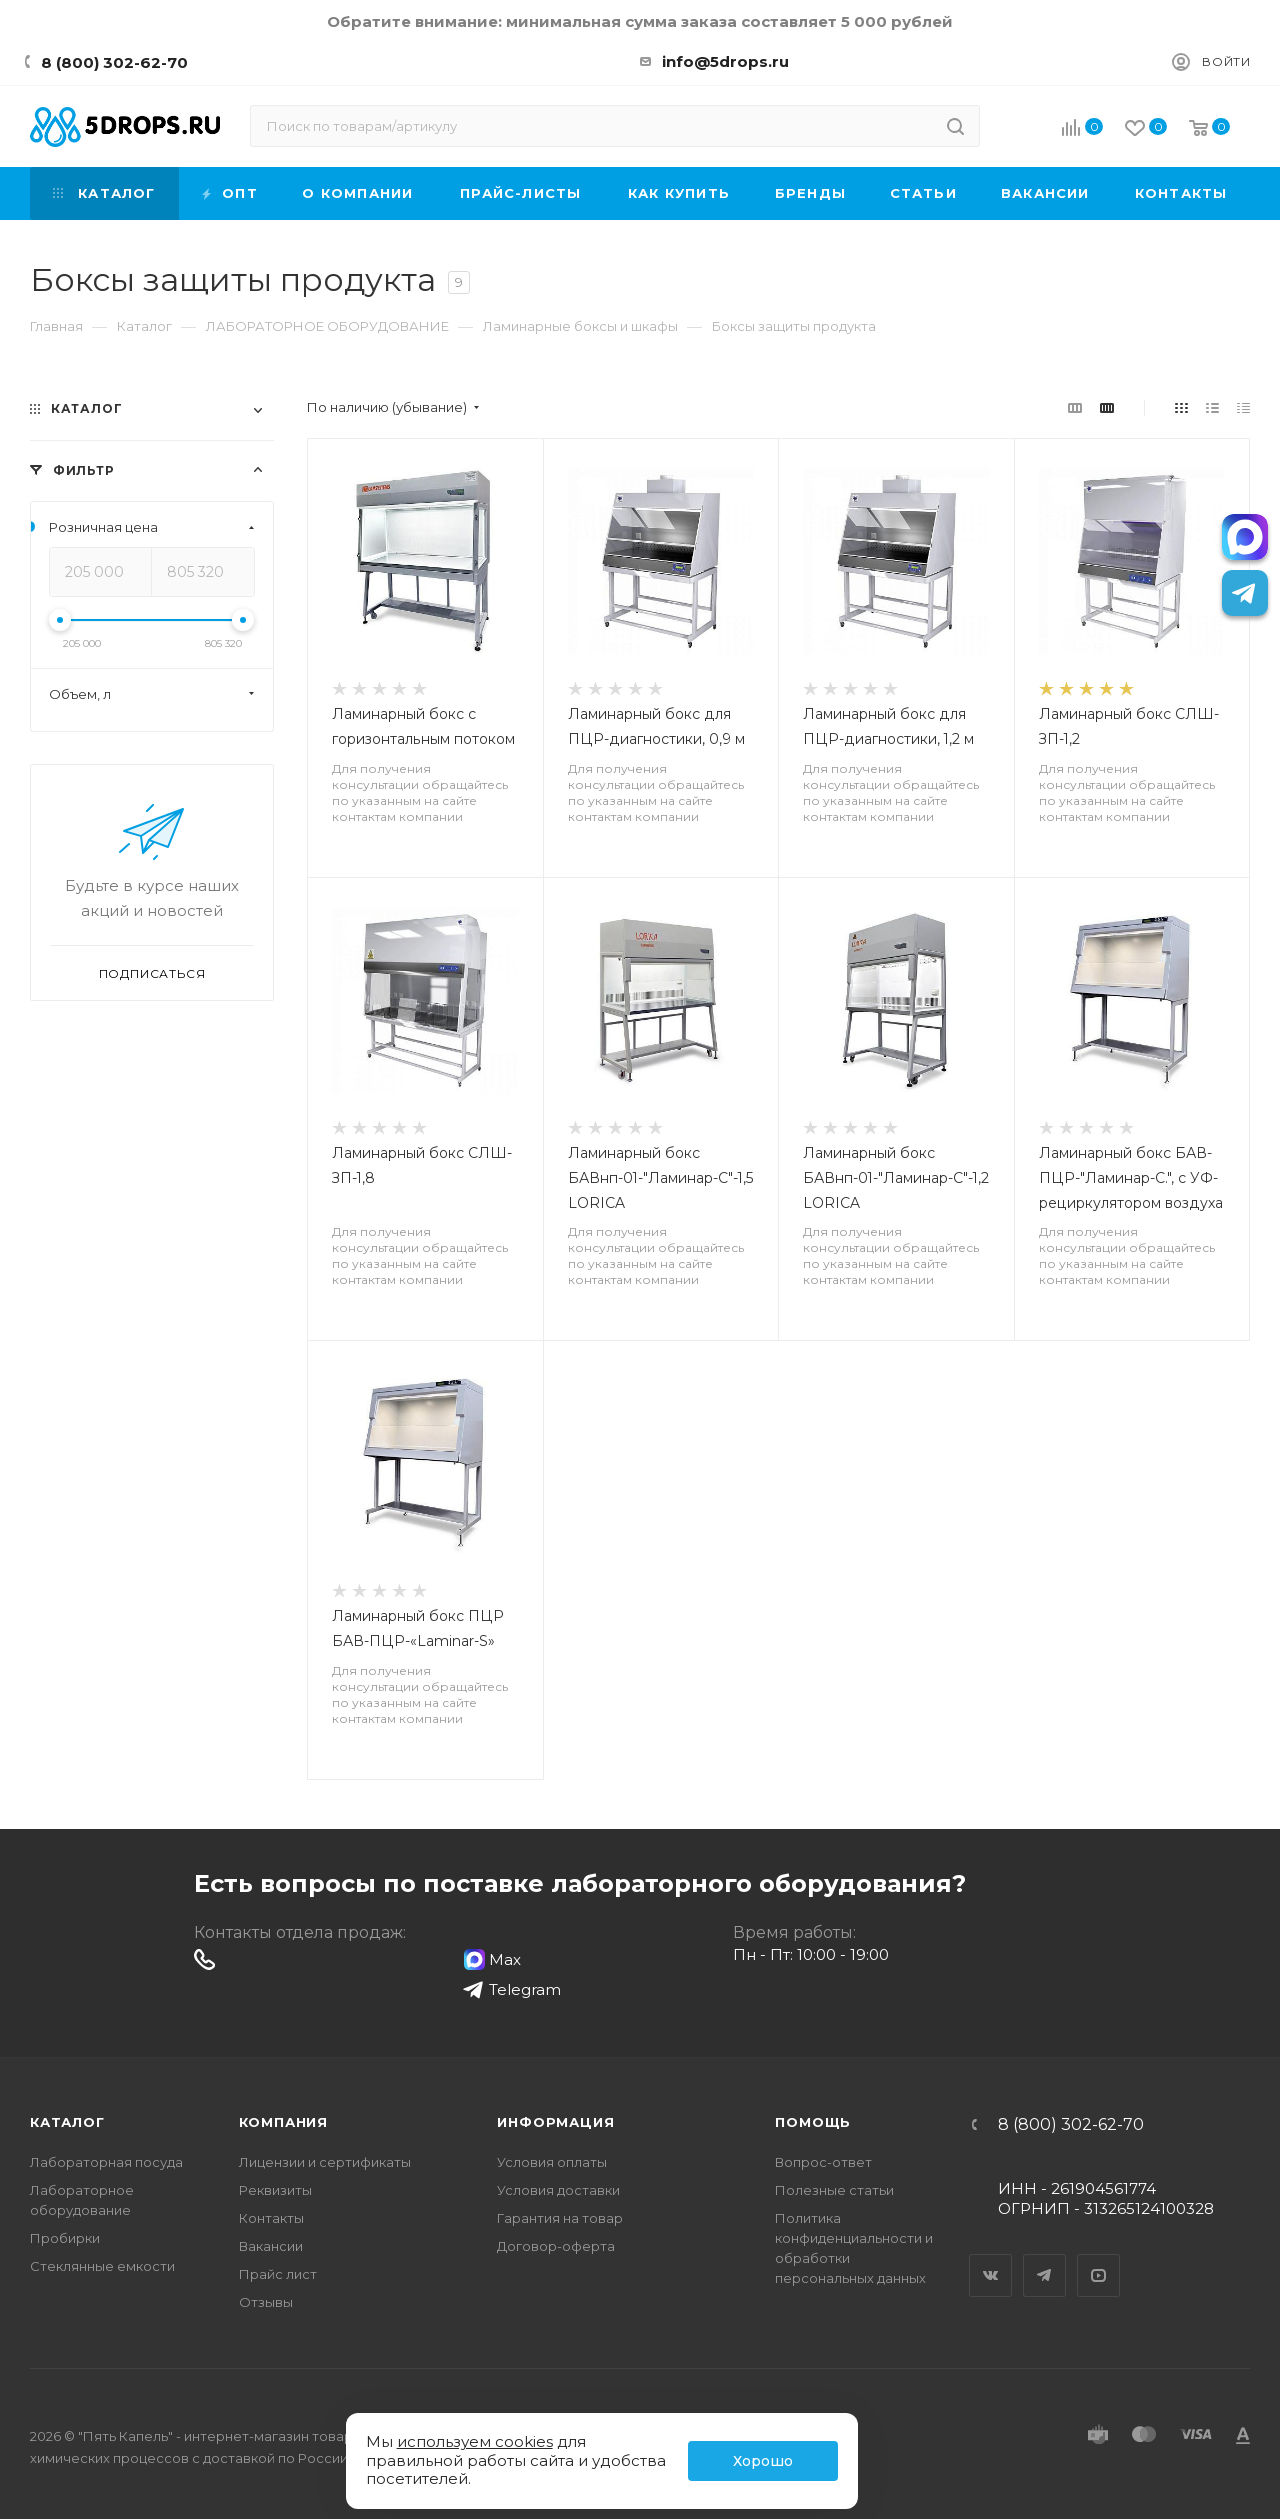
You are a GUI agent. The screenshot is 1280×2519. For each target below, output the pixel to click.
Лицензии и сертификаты (325, 2162)
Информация (555, 2122)
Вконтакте (991, 2258)
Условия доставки (558, 2190)
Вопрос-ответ (823, 2162)
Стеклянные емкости (102, 2266)
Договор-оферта (556, 2246)
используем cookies (475, 2441)
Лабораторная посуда (106, 2162)
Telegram (1045, 2258)
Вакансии (271, 2246)
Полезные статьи (834, 2190)
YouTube (1099, 2258)
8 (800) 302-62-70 (114, 62)
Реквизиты (275, 2190)
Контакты (271, 2218)
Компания (283, 2122)
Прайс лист (278, 2274)
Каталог (67, 2122)
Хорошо (763, 2461)
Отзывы (266, 2302)
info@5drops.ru (725, 61)
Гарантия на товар (560, 2218)
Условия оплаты (552, 2162)
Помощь (813, 2122)
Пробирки (65, 2238)
